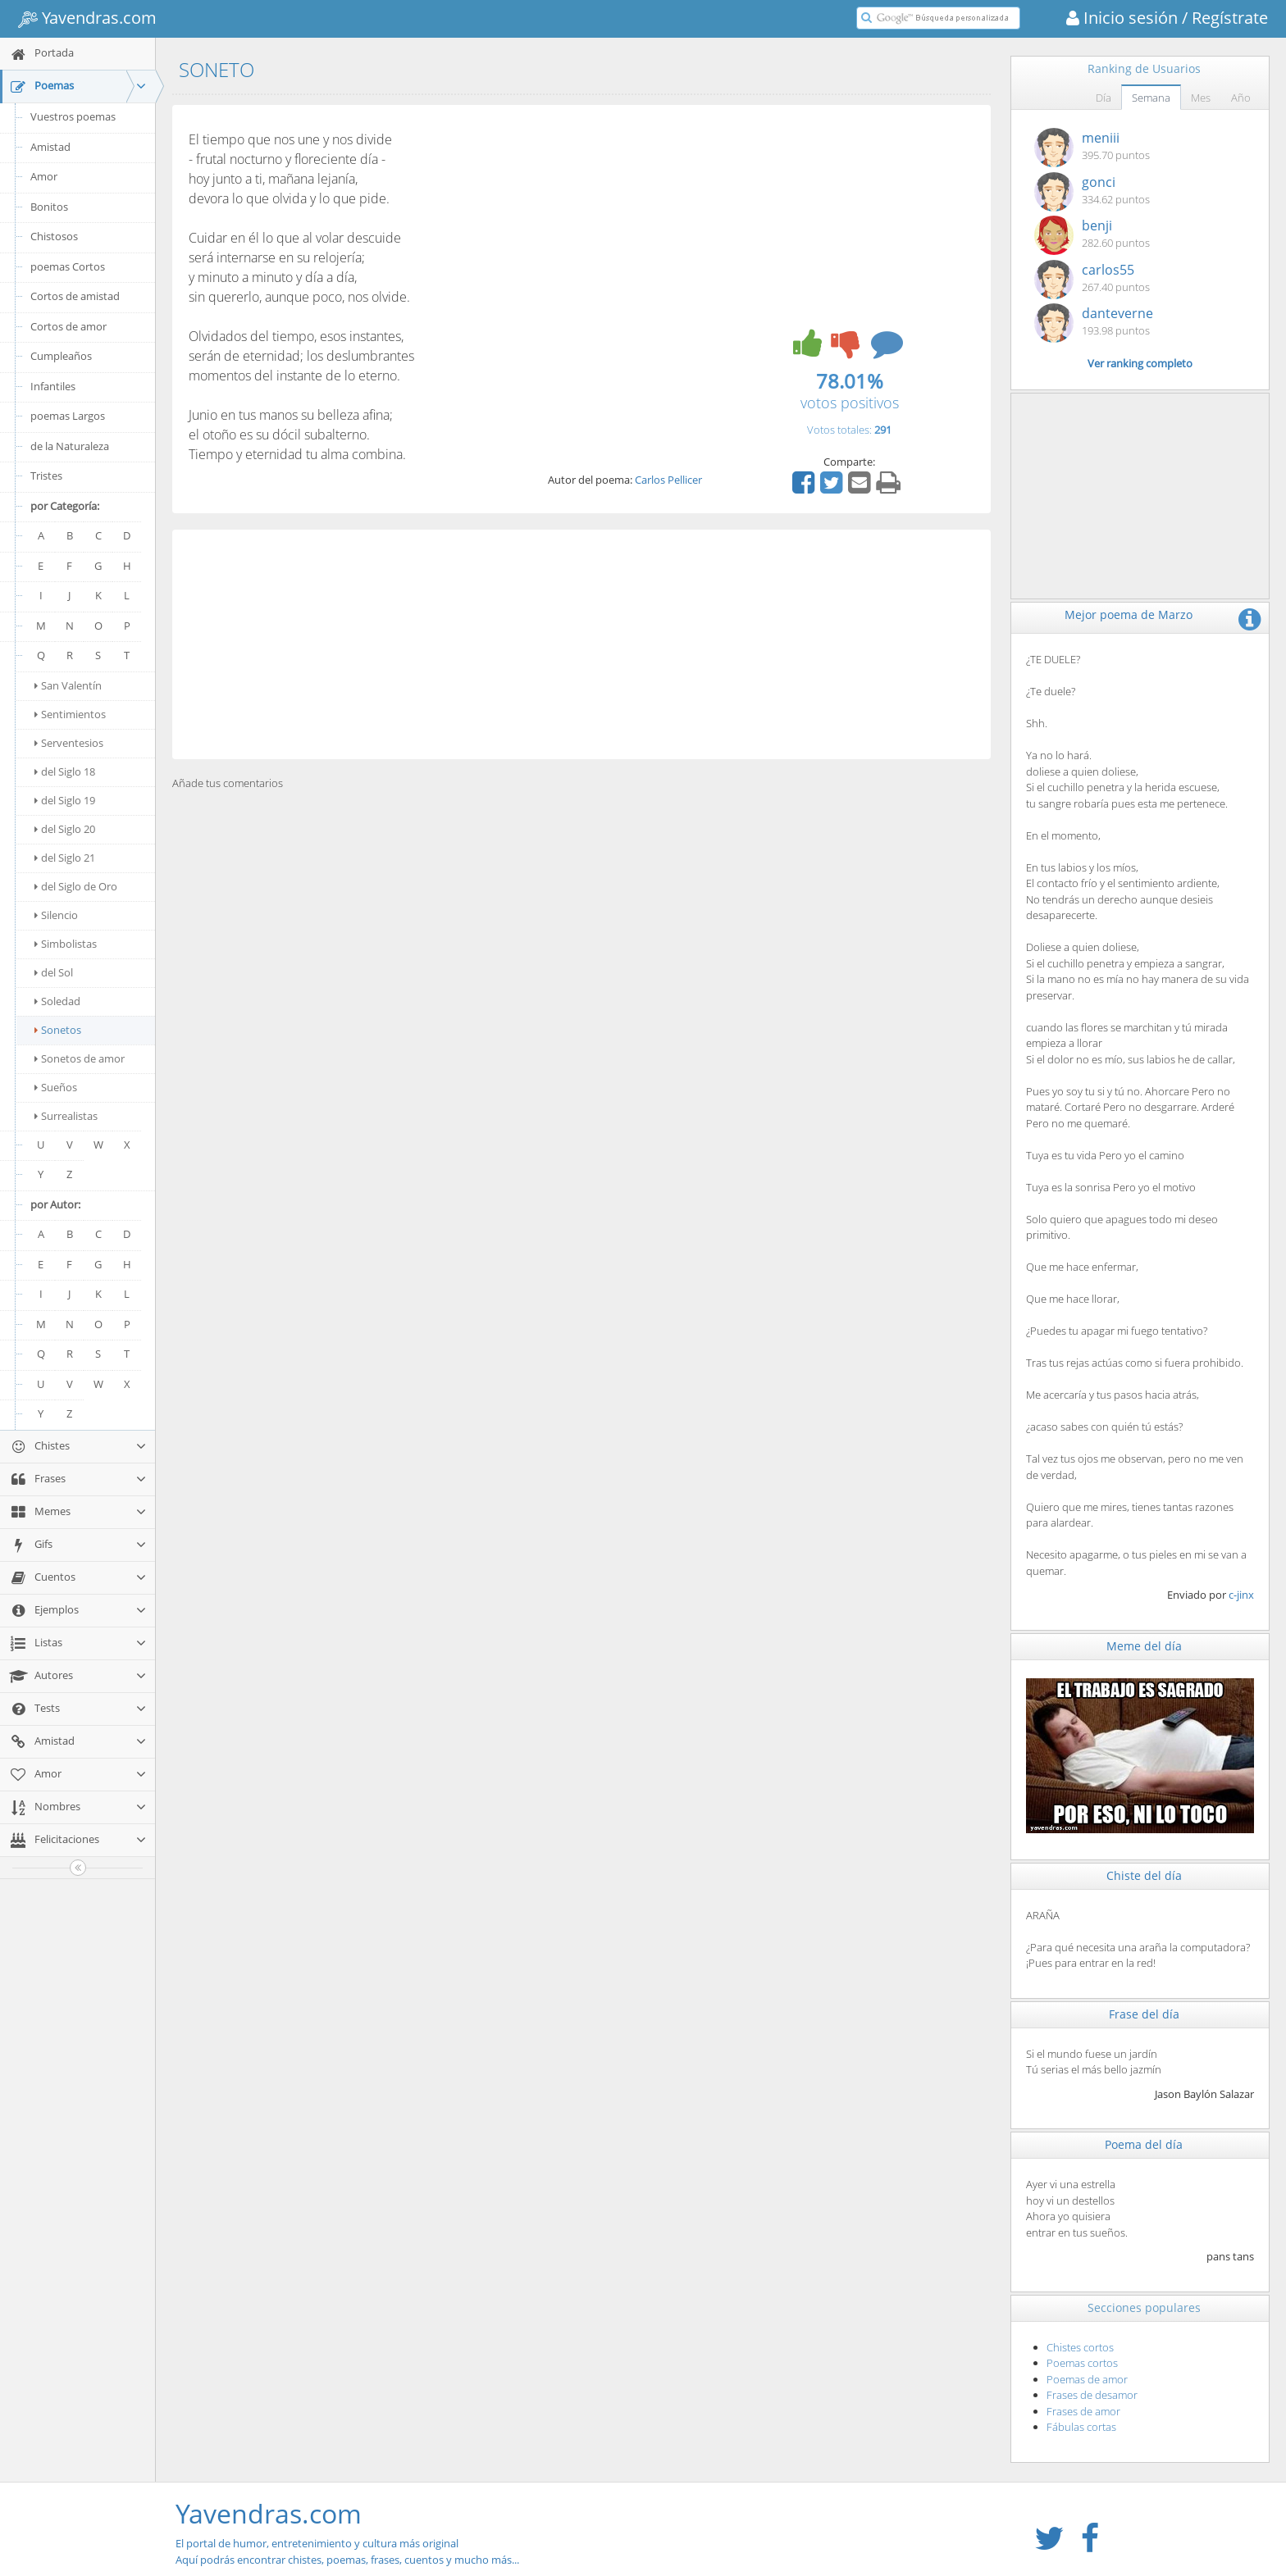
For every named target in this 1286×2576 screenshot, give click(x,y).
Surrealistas (66, 1115)
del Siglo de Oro (75, 886)
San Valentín (68, 685)
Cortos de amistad (75, 296)
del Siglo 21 (64, 857)
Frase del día (1144, 2014)
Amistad (50, 146)
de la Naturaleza (69, 446)
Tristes (46, 475)
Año (1241, 97)
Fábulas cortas (1081, 2426)
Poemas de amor (1087, 2379)
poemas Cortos (67, 266)
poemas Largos (67, 415)
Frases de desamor (1092, 2394)
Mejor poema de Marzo (1129, 614)
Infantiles (52, 386)
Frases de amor (1083, 2411)
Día (1103, 97)
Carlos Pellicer (668, 479)
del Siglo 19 (64, 800)
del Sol (53, 972)
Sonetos (57, 1029)
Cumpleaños (61, 355)
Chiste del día (1144, 1875)
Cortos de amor (68, 326)
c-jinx (1241, 1594)
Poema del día (1144, 2144)
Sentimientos (70, 714)
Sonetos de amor (79, 1058)
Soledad (57, 1001)
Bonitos (49, 206)
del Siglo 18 (64, 771)
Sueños (55, 1087)
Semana (1151, 97)
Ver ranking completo (1140, 363)
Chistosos (54, 236)
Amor (43, 176)
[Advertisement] (581, 644)
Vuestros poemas (73, 116)
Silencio (56, 915)
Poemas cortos (1082, 2362)
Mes (1201, 97)
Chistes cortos (1080, 2347)
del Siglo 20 (64, 828)
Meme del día (1144, 1646)
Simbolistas (65, 943)
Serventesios (68, 742)
